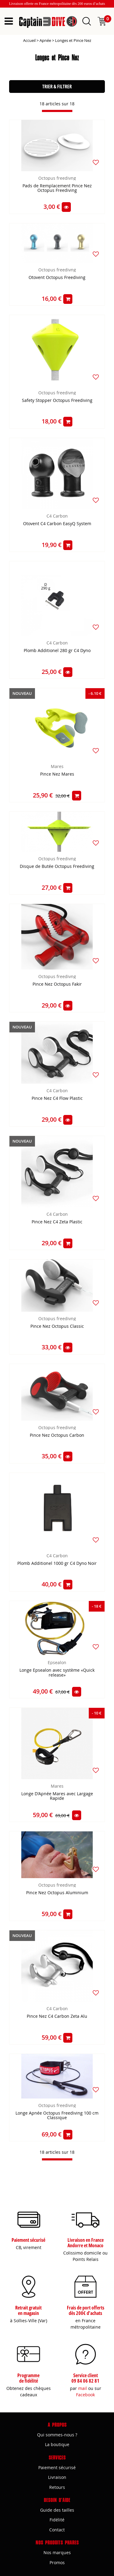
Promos (57, 2562)
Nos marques (57, 2552)
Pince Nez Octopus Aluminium (57, 1892)
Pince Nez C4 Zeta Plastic (57, 1222)
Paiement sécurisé (57, 2467)
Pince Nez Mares (57, 774)
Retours (57, 2487)
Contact (57, 2530)
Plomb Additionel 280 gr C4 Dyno (57, 650)
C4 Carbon (57, 516)
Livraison (57, 2477)
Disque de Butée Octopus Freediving (57, 866)
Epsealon (57, 1662)
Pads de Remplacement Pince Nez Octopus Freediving (57, 188)
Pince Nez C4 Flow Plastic (57, 1098)
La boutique (57, 2444)
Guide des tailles (57, 2510)
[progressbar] (57, 111)
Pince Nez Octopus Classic (57, 1326)
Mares (57, 766)
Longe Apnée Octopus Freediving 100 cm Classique (57, 2115)
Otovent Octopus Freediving (57, 277)
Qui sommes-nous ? (57, 2435)
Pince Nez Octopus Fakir (57, 984)
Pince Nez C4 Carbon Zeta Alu (57, 2016)
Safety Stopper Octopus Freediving (57, 400)
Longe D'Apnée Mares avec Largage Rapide (57, 1796)
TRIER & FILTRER (57, 86)
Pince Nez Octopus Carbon (57, 1435)
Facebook (85, 2395)
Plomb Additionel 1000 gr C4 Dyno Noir (57, 1563)
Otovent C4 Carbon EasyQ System (57, 523)
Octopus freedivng (57, 178)
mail (82, 2388)
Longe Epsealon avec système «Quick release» (57, 1672)
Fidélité (57, 2520)
